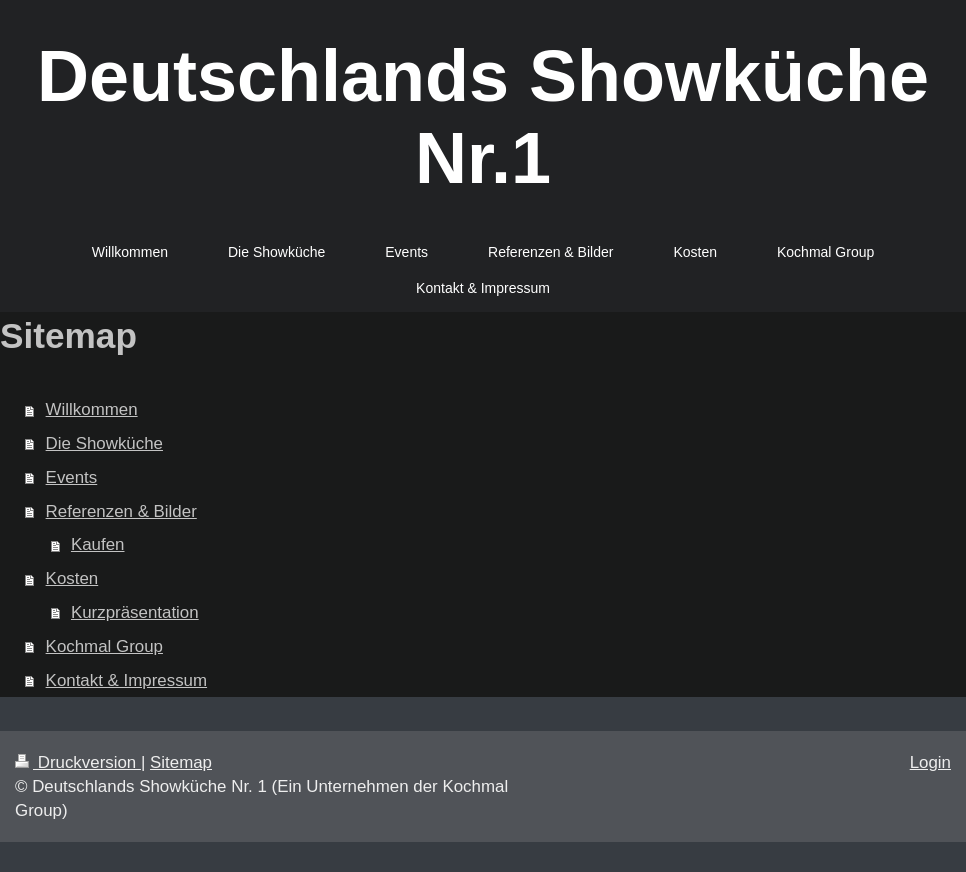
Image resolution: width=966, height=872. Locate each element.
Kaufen (98, 544)
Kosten (72, 578)
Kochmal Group (104, 646)
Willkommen (92, 409)
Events (72, 477)
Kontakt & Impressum (126, 680)
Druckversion (78, 762)
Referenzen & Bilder (121, 511)
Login (930, 762)
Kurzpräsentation (135, 612)
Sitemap (181, 762)
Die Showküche (104, 443)
